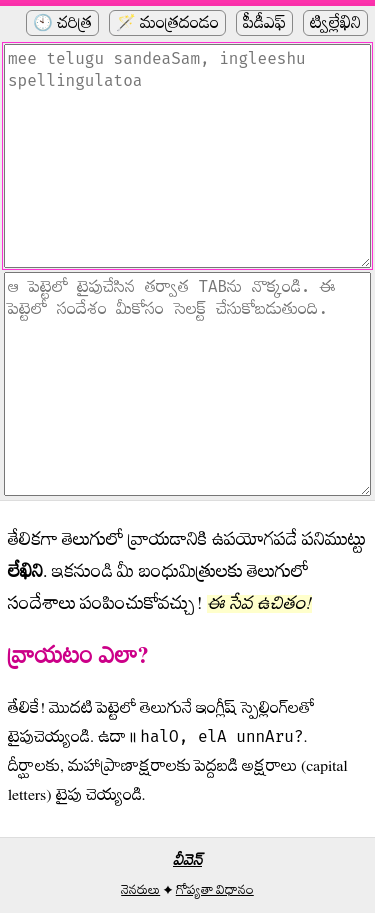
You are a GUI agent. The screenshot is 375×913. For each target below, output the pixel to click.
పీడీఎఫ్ (264, 23)
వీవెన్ (187, 860)
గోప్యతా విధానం (215, 890)
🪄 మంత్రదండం (167, 23)
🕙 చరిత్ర (62, 23)
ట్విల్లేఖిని (335, 23)
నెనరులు (140, 890)
